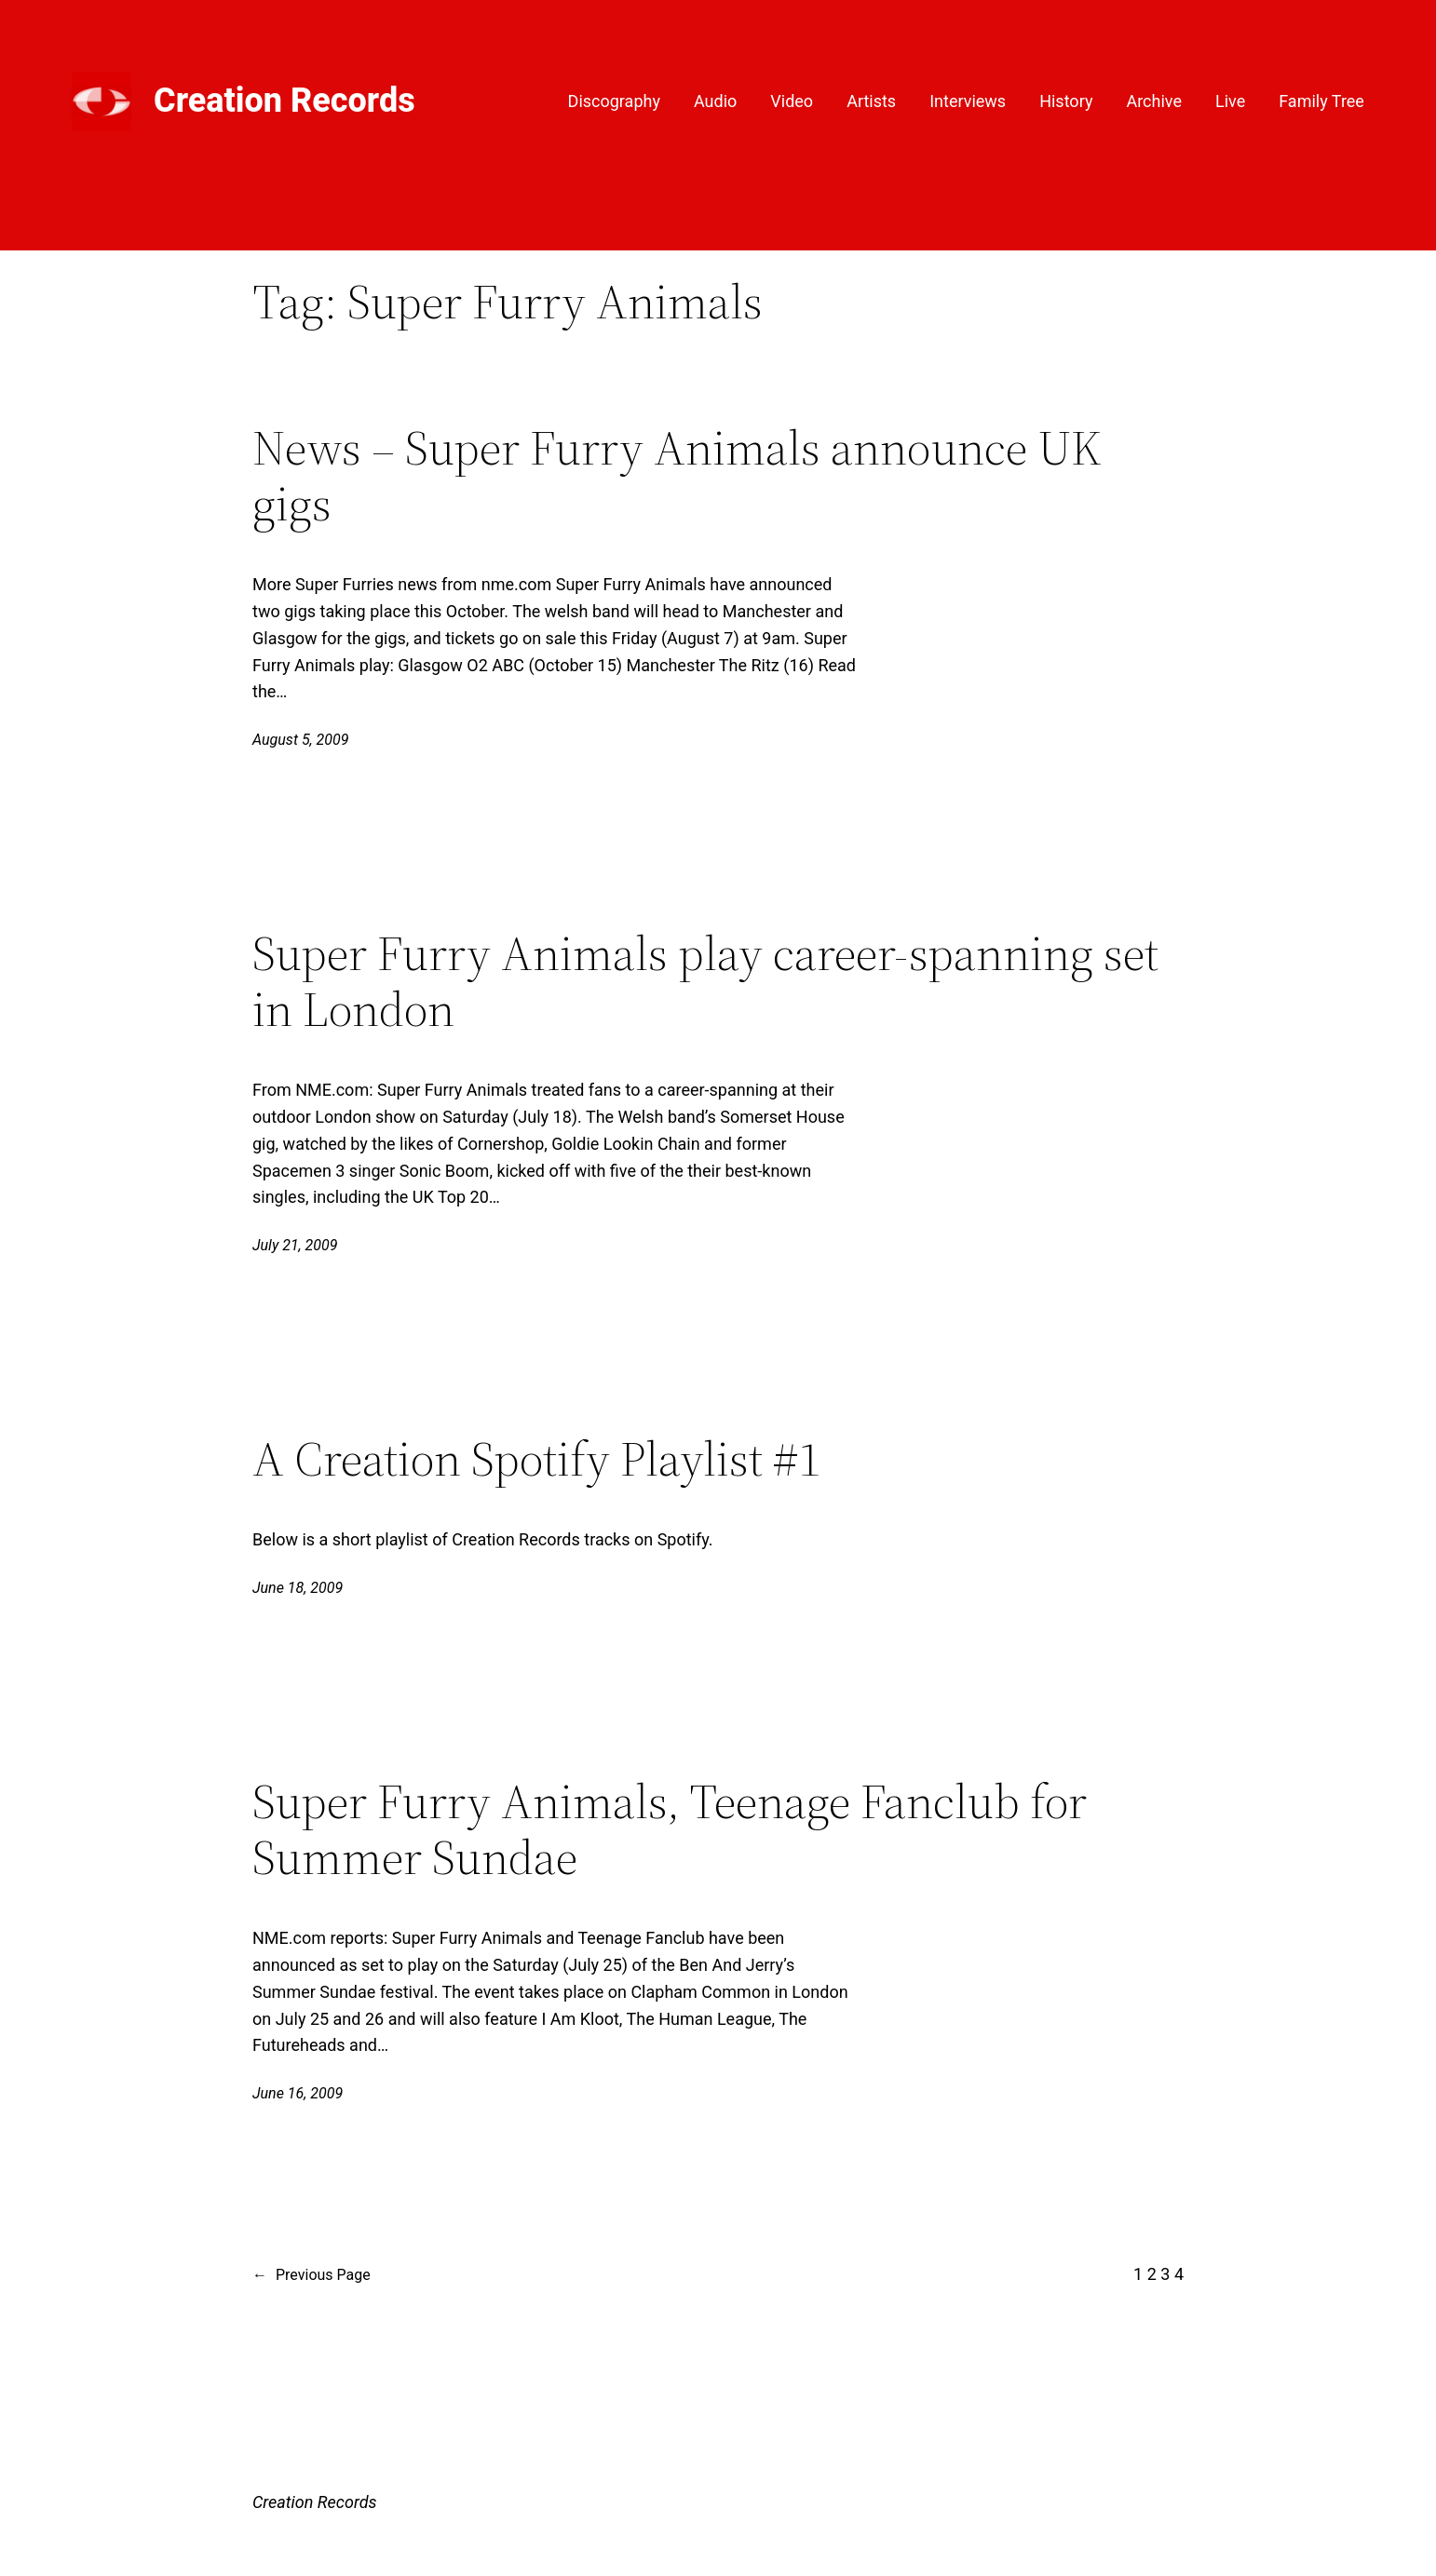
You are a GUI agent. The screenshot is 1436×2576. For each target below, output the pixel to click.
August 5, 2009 (300, 740)
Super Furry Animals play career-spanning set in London (705, 981)
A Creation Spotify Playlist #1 (536, 1459)
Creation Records (284, 100)
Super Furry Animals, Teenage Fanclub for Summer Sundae (669, 1829)
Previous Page (311, 2275)
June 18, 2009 (297, 1588)
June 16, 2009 (297, 2093)
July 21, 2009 (294, 1245)
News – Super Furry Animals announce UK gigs (677, 476)
